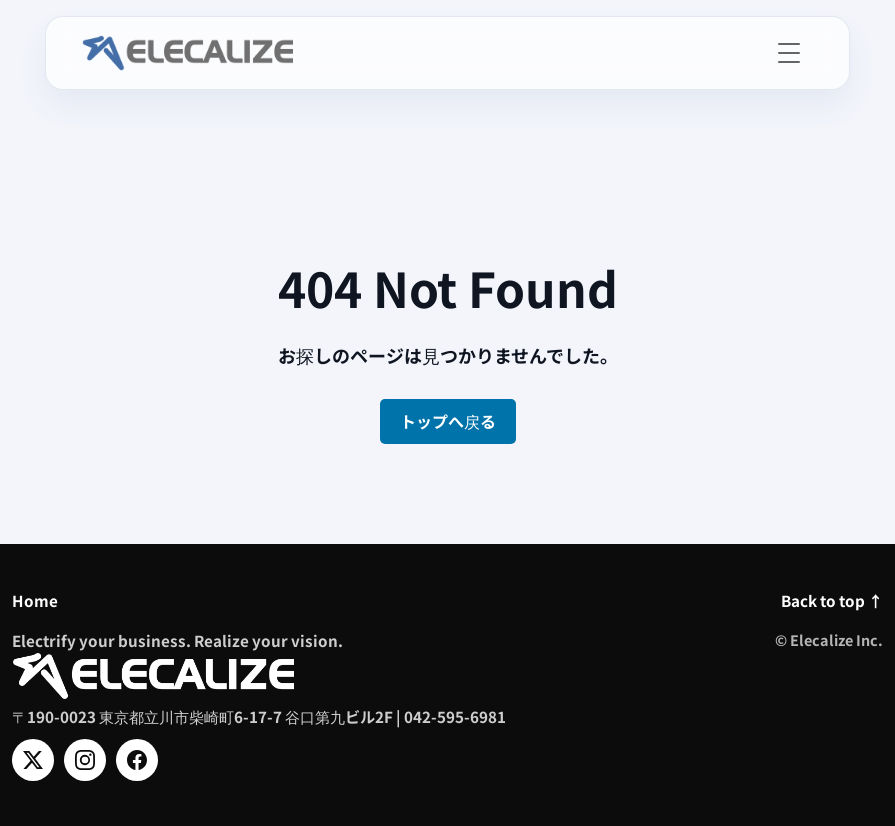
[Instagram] (85, 760)
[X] (33, 760)
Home (35, 600)
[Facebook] (137, 760)
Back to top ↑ (832, 600)
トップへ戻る (448, 421)
